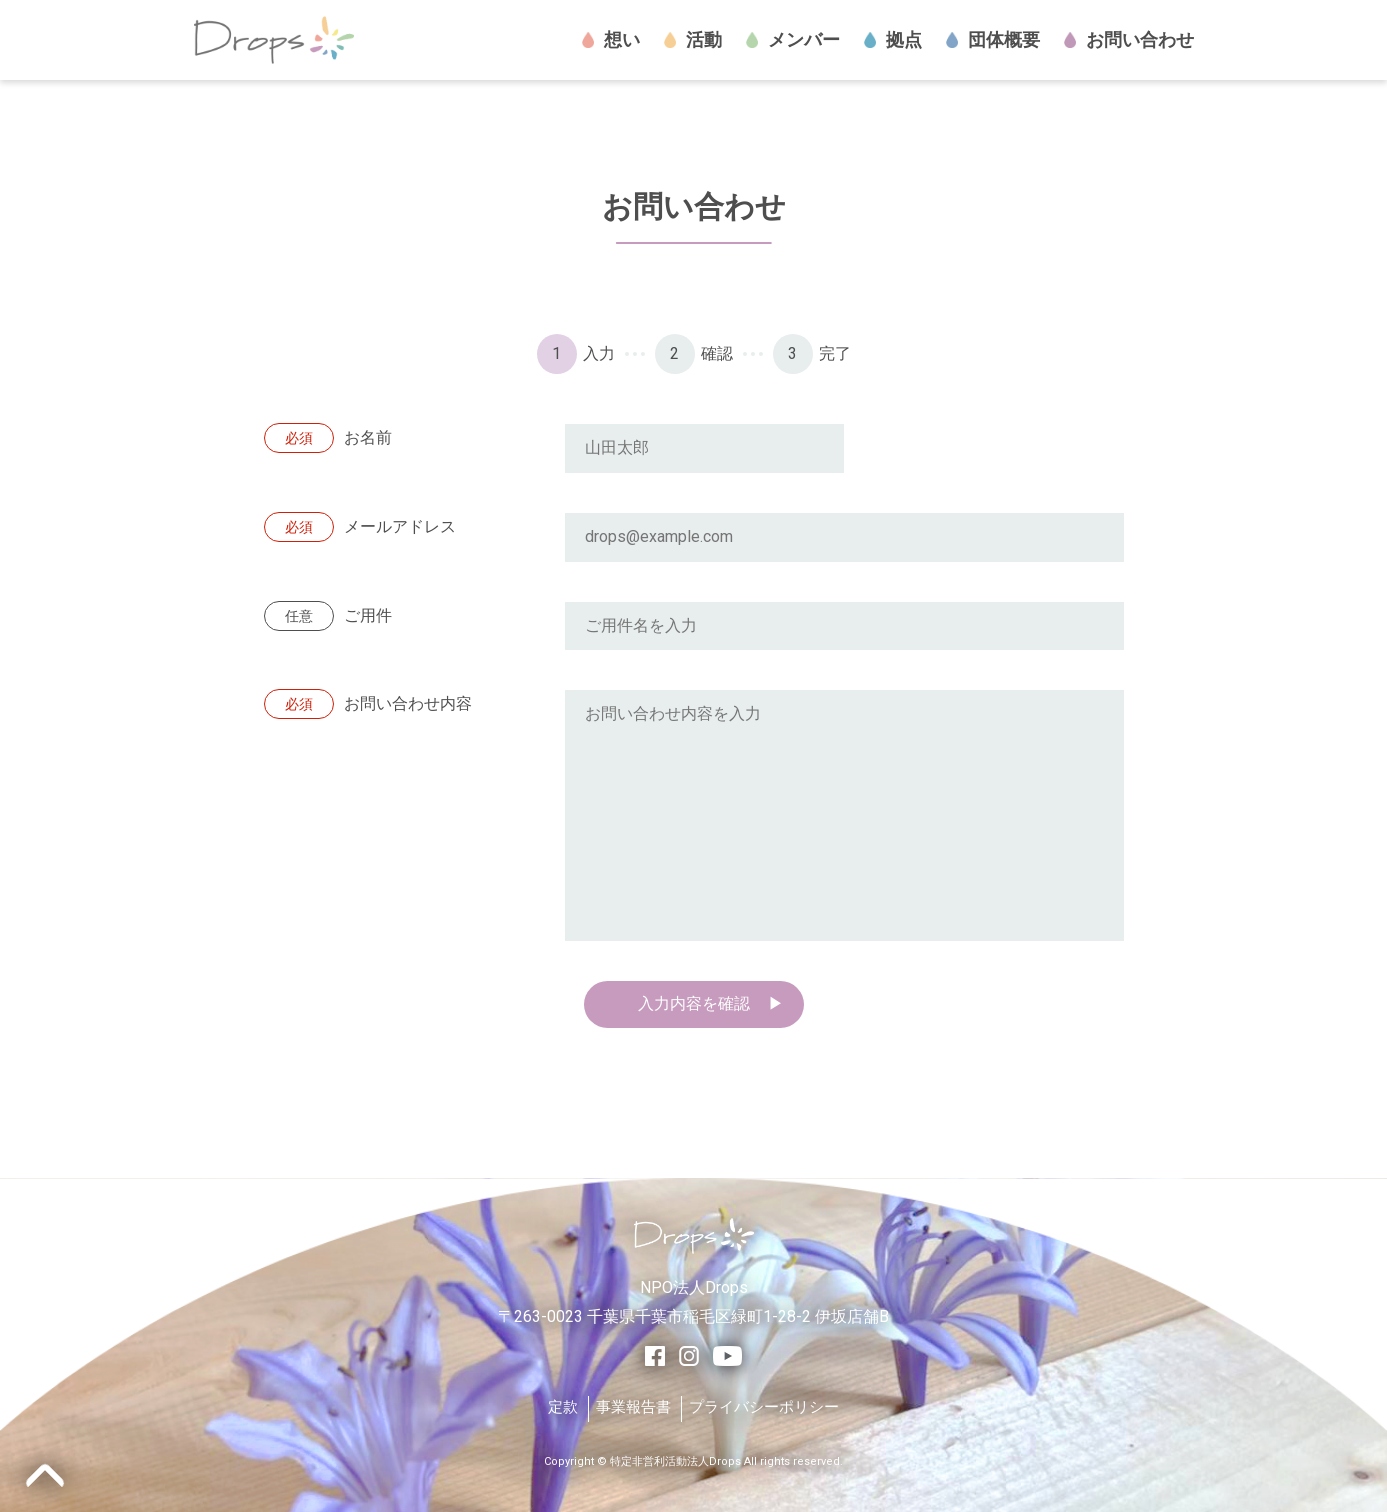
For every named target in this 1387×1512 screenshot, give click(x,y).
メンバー (793, 40)
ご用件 (328, 616)
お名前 (328, 438)
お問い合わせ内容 (368, 704)
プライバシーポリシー (764, 1407)
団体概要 (993, 40)
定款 (563, 1407)
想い (611, 40)
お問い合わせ (1129, 40)
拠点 (893, 40)
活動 (693, 40)
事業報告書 (633, 1407)
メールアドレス (360, 527)
